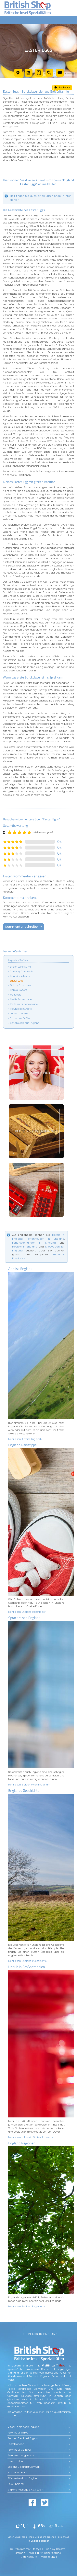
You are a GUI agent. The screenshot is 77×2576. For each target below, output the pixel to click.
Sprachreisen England (24, 1617)
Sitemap (20, 2553)
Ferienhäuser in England (45, 1239)
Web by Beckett (55, 2549)
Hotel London (15, 2461)
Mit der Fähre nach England (23, 2427)
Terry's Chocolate (20, 1013)
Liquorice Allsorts (20, 976)
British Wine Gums (21, 966)
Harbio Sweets (18, 990)
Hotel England (15, 2484)
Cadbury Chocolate (21, 971)
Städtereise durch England (22, 2478)
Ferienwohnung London (21, 2455)
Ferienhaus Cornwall (19, 2449)
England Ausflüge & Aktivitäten (25, 2489)
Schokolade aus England (24, 1023)
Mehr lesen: (25, 1439)
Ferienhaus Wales (17, 2432)
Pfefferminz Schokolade (24, 1004)
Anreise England (20, 1268)
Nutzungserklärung (49, 2553)
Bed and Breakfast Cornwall (23, 2466)
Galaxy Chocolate (20, 985)
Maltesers (15, 994)
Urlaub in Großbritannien (26, 1966)
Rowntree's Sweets (21, 1008)
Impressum (47, 2557)
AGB (31, 2553)
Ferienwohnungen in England (34, 1243)
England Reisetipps (22, 1445)
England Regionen (21, 2143)
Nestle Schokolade (21, 999)
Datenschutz (29, 2557)
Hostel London (15, 2444)
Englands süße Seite (18, 960)
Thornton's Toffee (20, 1018)
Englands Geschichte (23, 1790)
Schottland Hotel (17, 2472)
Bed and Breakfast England (23, 2438)
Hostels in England (24, 1246)
